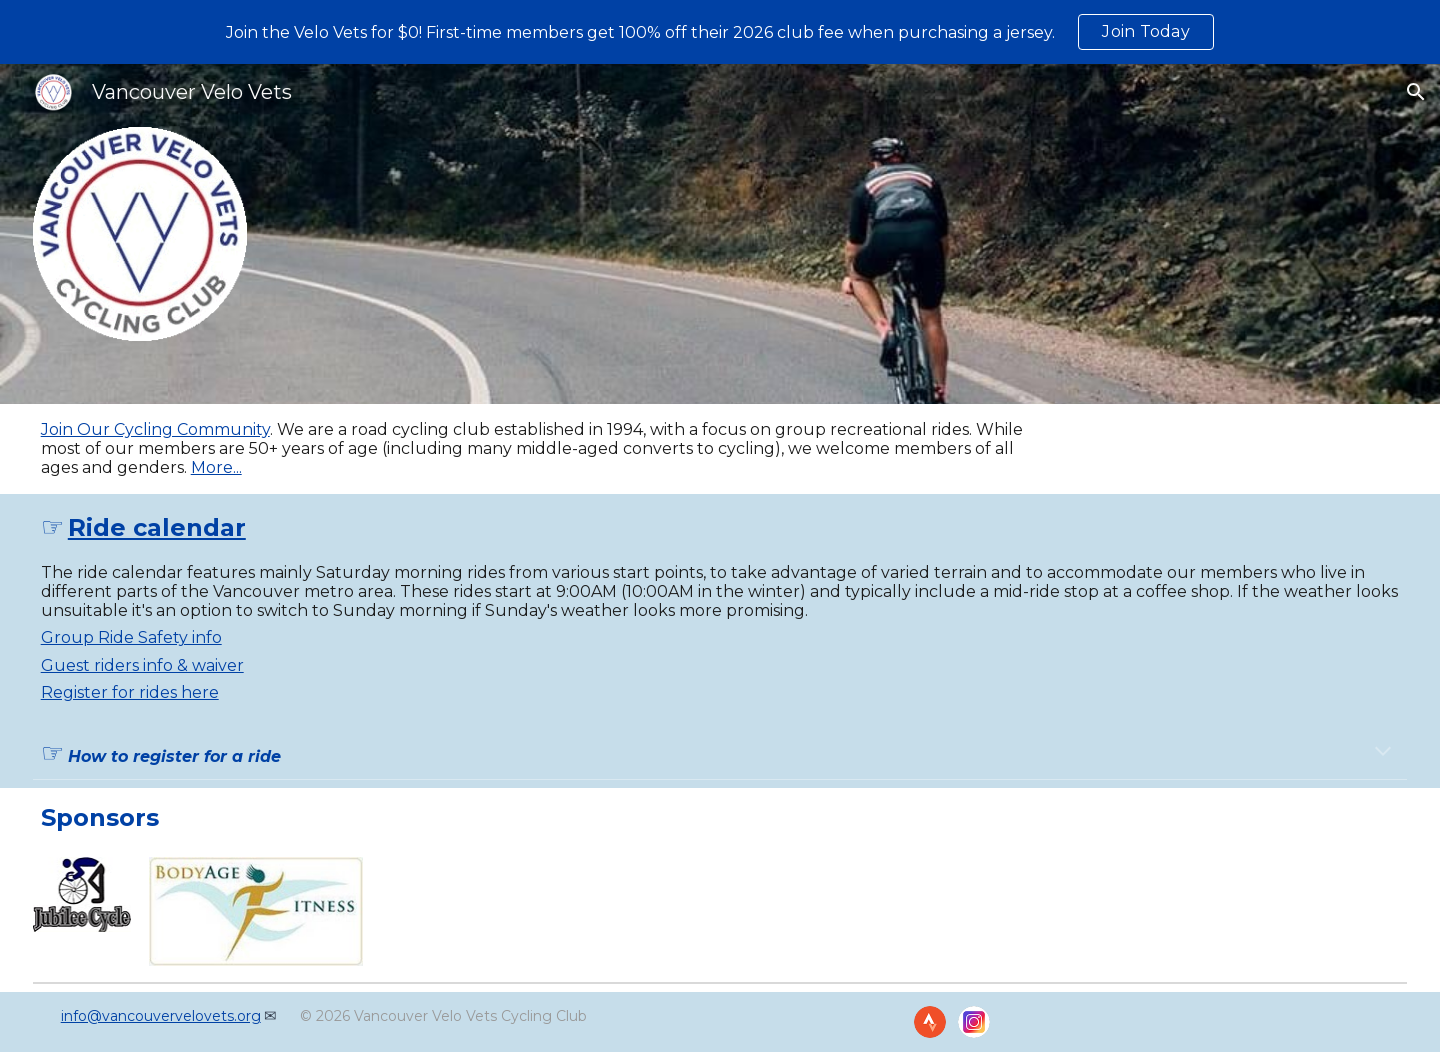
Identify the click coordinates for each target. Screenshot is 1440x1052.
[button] (1416, 92)
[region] (720, 32)
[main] (546, 449)
